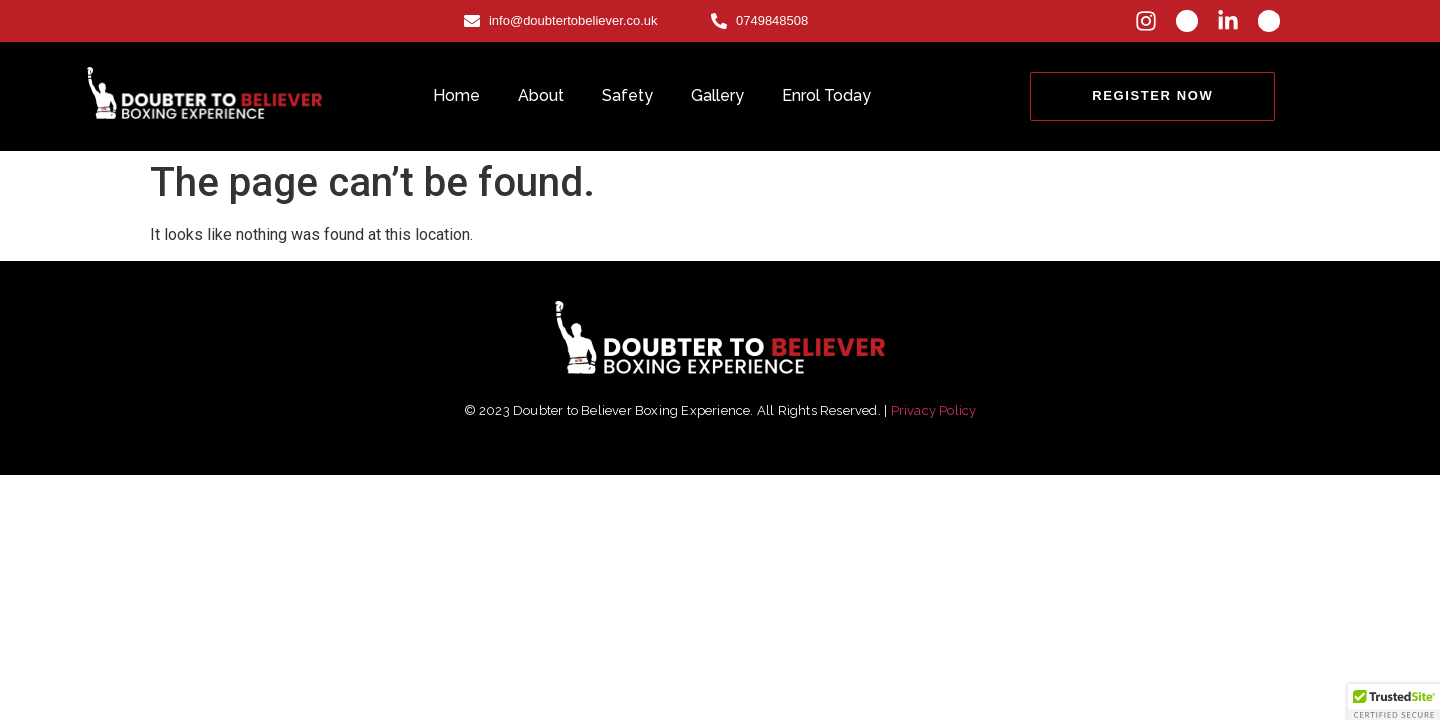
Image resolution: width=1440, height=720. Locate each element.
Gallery (717, 95)
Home (456, 95)
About (541, 95)
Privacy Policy (934, 410)
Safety (627, 95)
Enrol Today (826, 95)
